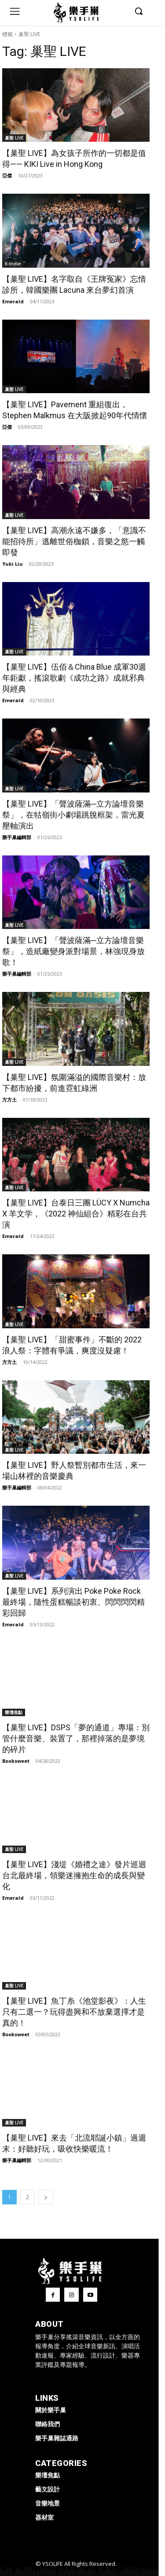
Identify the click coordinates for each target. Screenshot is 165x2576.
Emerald (13, 301)
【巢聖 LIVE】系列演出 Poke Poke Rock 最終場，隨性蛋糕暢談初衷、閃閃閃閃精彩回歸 (73, 1602)
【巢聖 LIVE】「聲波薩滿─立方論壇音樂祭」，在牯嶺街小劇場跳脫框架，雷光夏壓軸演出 (73, 814)
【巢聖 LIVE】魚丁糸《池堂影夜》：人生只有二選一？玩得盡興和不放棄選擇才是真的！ (74, 2011)
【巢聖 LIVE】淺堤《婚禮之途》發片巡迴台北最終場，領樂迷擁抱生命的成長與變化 (74, 1875)
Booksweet (15, 1761)
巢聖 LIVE (14, 138)
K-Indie (13, 264)
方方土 (9, 1099)
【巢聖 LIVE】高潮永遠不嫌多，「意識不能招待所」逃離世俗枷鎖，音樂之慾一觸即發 (74, 541)
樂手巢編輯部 (16, 837)
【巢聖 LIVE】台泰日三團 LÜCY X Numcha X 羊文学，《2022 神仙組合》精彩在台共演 (76, 1213)
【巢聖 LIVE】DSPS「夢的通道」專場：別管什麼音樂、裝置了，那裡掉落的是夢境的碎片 (76, 1738)
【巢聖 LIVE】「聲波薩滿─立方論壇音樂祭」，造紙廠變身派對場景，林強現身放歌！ (73, 951)
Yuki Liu (12, 563)
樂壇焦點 (13, 1712)
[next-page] (45, 2197)
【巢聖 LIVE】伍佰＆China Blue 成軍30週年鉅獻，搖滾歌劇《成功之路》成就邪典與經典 (74, 677)
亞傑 (7, 175)
